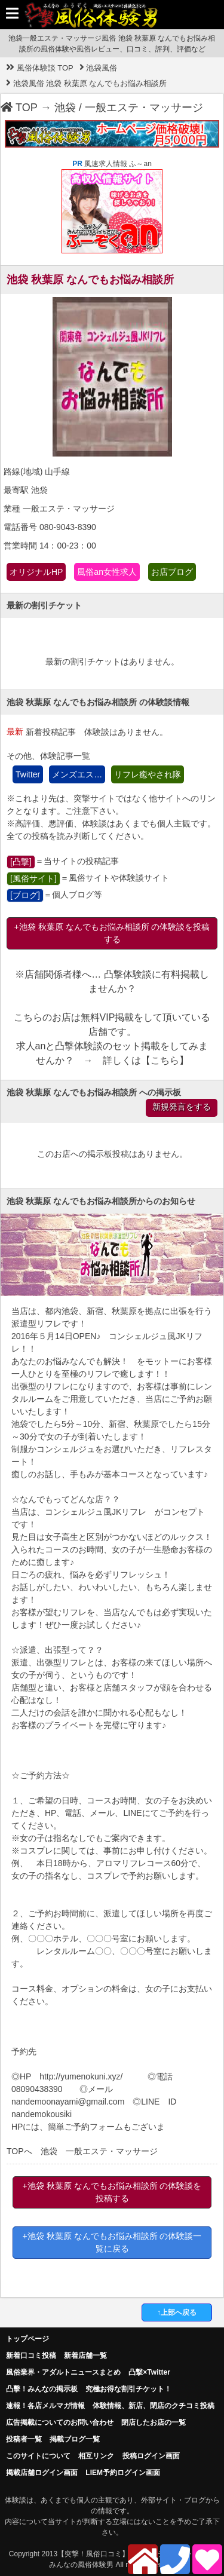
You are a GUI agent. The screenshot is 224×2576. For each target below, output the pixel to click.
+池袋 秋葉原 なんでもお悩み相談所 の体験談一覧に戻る (112, 2242)
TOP (19, 108)
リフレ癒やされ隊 (147, 774)
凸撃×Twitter (149, 2372)
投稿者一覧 (24, 2439)
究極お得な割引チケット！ (128, 2389)
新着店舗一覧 (85, 2355)
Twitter (28, 774)
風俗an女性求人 (107, 572)
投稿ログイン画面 (151, 2456)
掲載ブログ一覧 (75, 2439)
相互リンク (96, 2456)
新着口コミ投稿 (31, 2355)
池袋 (65, 108)
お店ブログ (172, 572)
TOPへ (19, 2151)
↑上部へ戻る (177, 2312)
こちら (165, 1060)
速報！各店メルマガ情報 (45, 2406)
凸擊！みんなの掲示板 (42, 2389)
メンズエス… (77, 774)
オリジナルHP (36, 572)
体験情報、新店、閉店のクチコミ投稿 (153, 2406)
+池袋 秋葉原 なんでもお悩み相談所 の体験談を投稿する (112, 933)
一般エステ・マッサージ (144, 108)
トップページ (27, 2339)
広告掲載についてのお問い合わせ (59, 2422)
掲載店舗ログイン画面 (42, 2472)
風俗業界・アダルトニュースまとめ (63, 2372)
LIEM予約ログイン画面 (122, 2472)
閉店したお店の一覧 (153, 2422)
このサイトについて (38, 2456)
